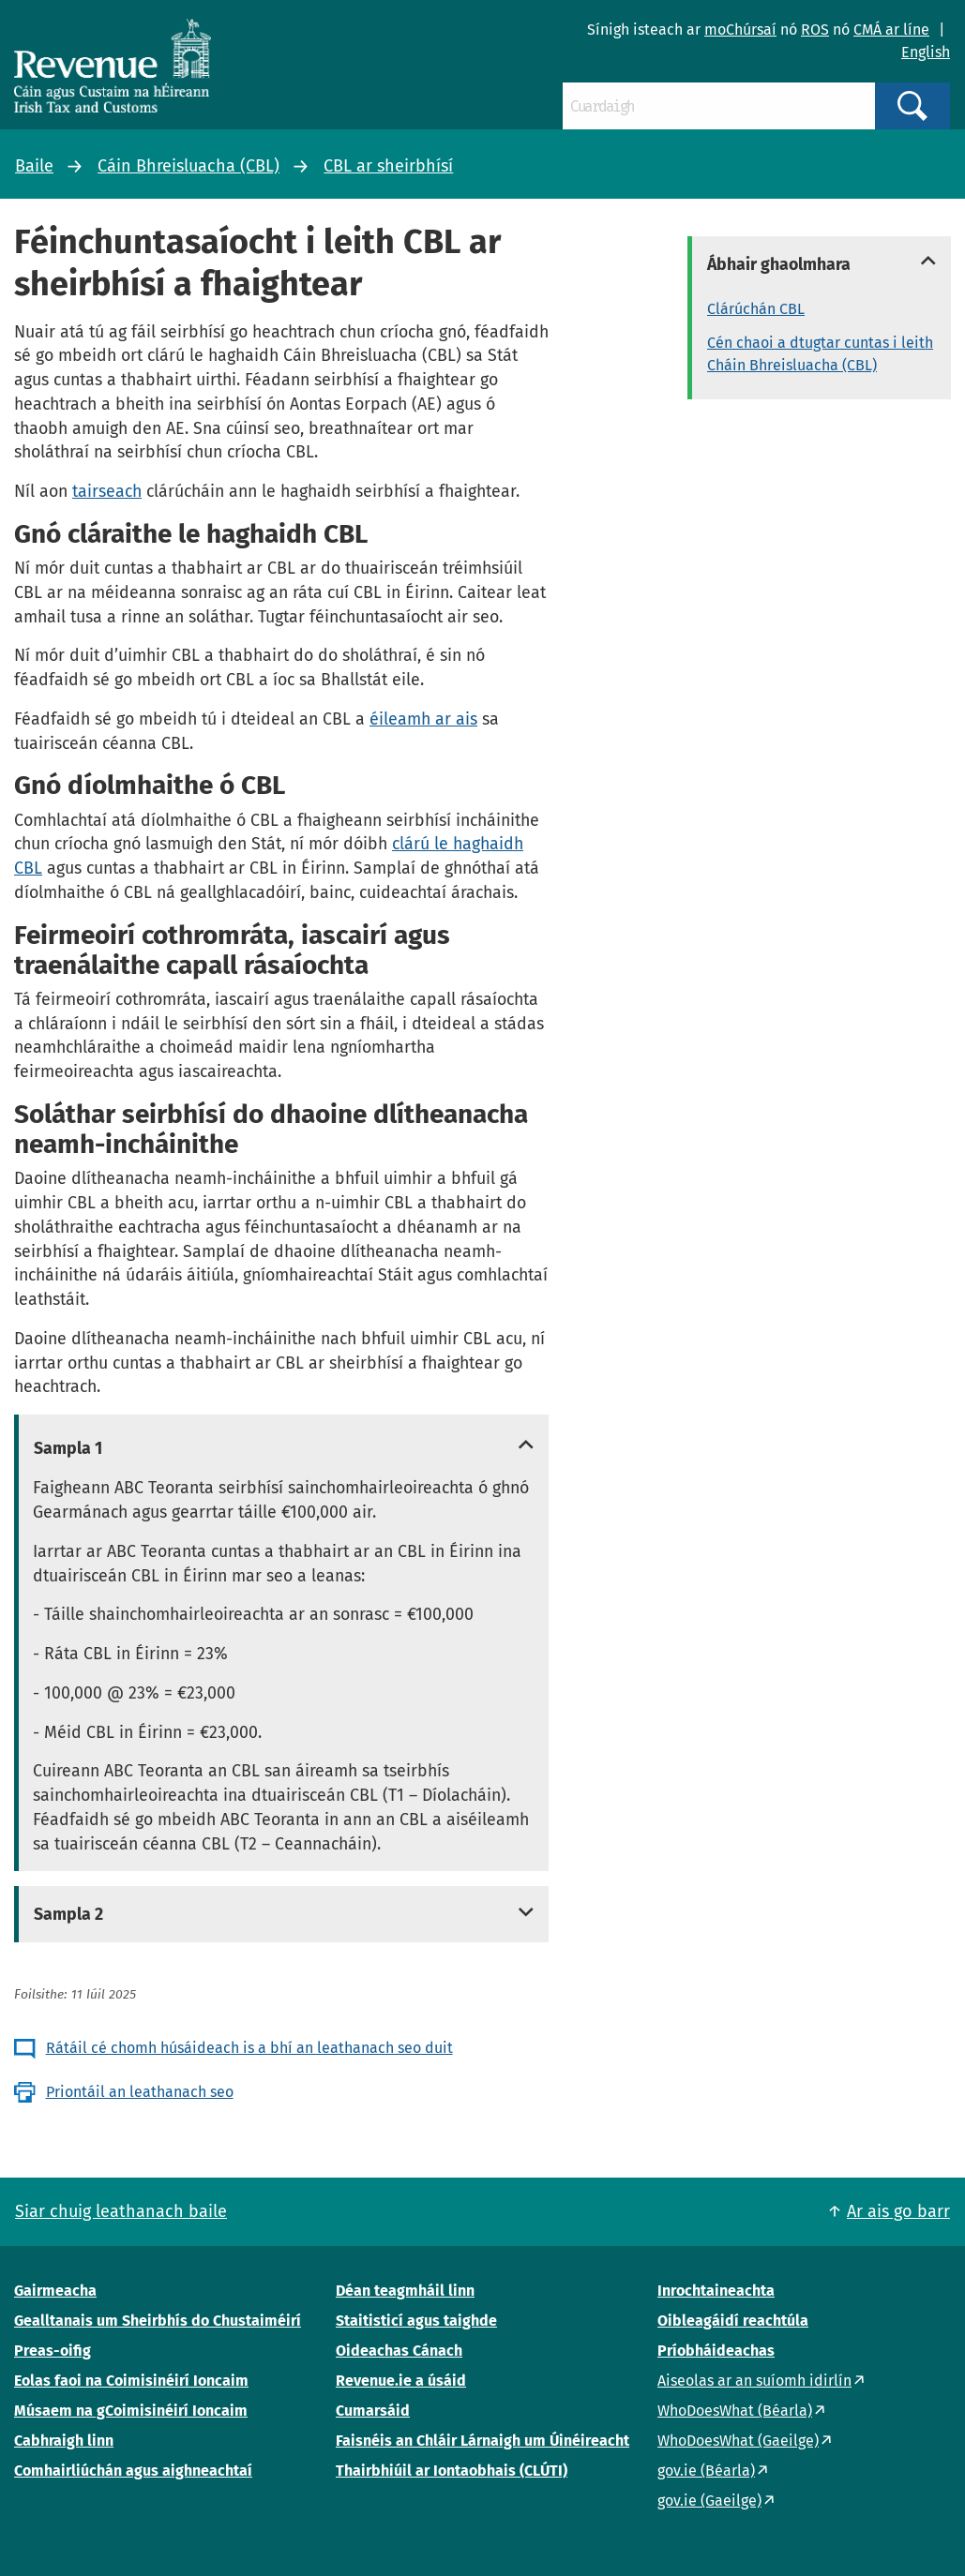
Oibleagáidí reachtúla (732, 2320)
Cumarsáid (373, 2410)
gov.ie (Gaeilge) (709, 2500)
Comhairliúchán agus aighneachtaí (133, 2470)
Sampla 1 (68, 1448)
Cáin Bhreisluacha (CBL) (188, 166)
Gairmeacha (55, 2290)
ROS (815, 29)
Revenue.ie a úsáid (401, 2380)
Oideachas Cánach (399, 2350)
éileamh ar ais (423, 719)
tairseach (107, 491)
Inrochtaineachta (716, 2290)
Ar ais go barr (898, 2211)
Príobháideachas (716, 2350)
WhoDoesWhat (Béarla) (734, 2410)
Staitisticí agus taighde (416, 2320)
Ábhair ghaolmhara (779, 264)
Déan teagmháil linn (405, 2290)
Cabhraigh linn (63, 2440)
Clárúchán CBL (756, 309)
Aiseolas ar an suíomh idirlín (754, 2380)
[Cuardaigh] (719, 105)
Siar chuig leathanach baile (121, 2211)
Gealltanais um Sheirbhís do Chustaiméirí (157, 2320)
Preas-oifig (52, 2350)
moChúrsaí (740, 29)
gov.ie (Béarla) (706, 2470)
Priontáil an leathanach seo (140, 2092)
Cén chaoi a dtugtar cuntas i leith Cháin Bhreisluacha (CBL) (820, 354)
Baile (34, 166)
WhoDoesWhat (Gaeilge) (738, 2440)
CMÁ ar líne (891, 29)
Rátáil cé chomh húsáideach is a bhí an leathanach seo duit (249, 2048)
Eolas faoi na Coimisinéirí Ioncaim (131, 2380)
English (925, 52)
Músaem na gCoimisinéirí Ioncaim (131, 2410)
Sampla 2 (68, 1914)
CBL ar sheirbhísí (388, 166)
